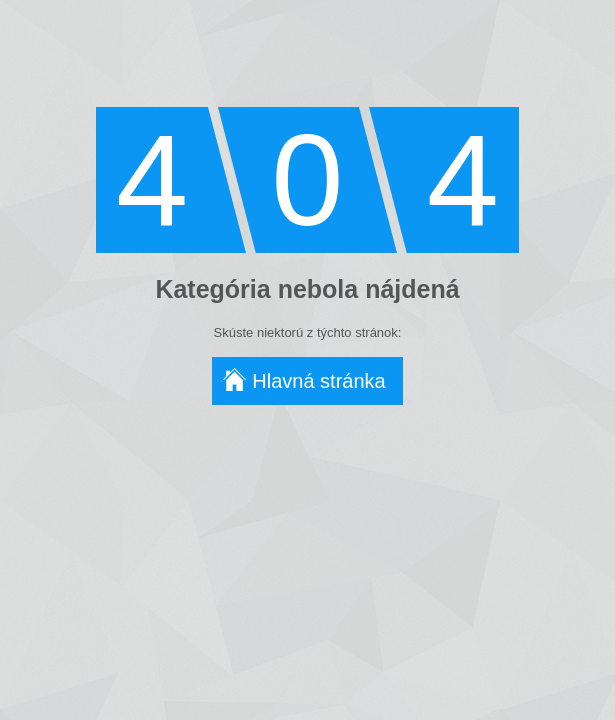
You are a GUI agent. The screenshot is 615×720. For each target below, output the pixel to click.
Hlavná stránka (318, 381)
